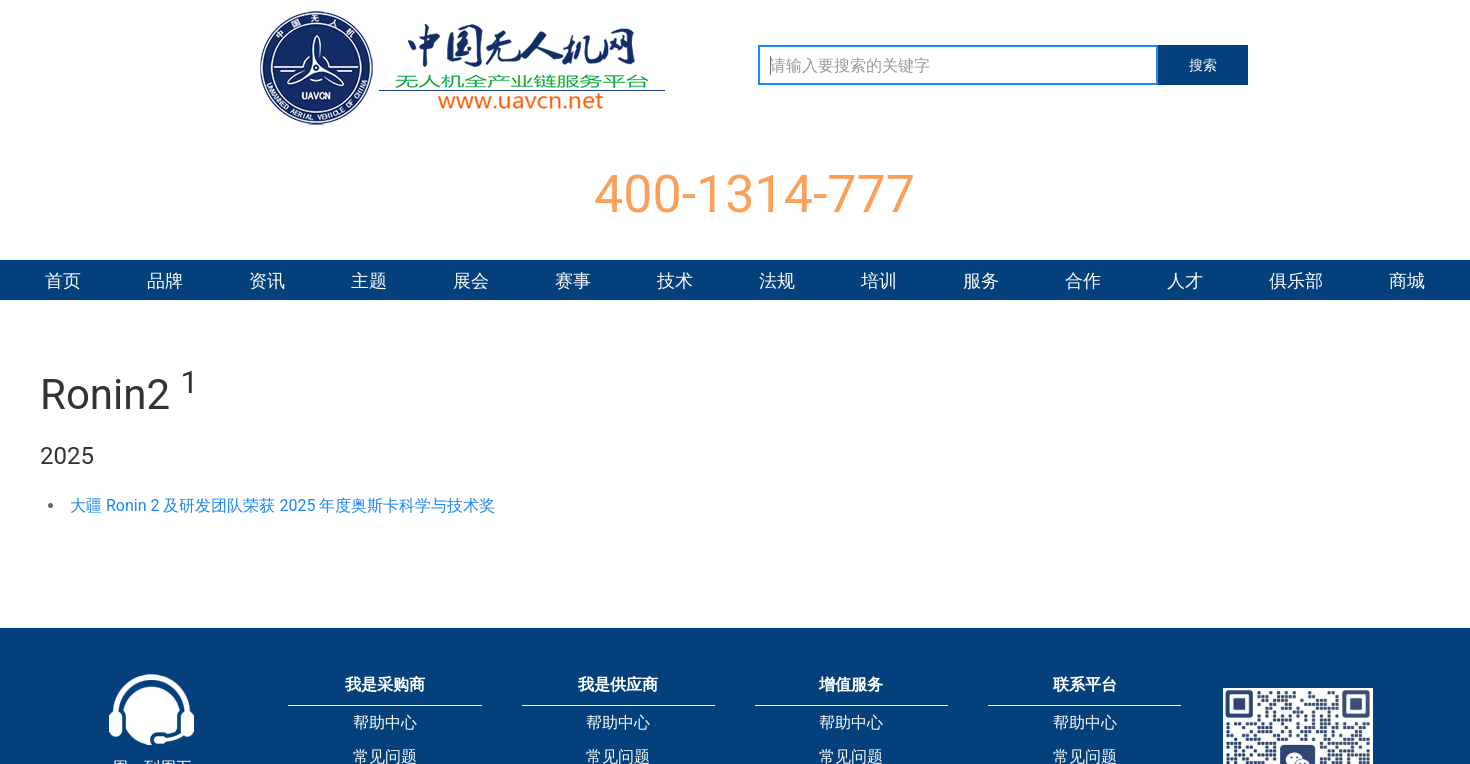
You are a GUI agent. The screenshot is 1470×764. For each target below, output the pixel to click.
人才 (1185, 280)
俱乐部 (1296, 280)
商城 (1407, 280)
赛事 (573, 280)
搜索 (1203, 65)
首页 (63, 280)
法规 (777, 280)
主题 (369, 280)
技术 (675, 280)
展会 (471, 280)
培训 (879, 280)
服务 (981, 280)
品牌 (165, 280)
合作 (1083, 280)
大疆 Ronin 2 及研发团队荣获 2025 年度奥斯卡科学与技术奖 (282, 505)
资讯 (267, 280)
